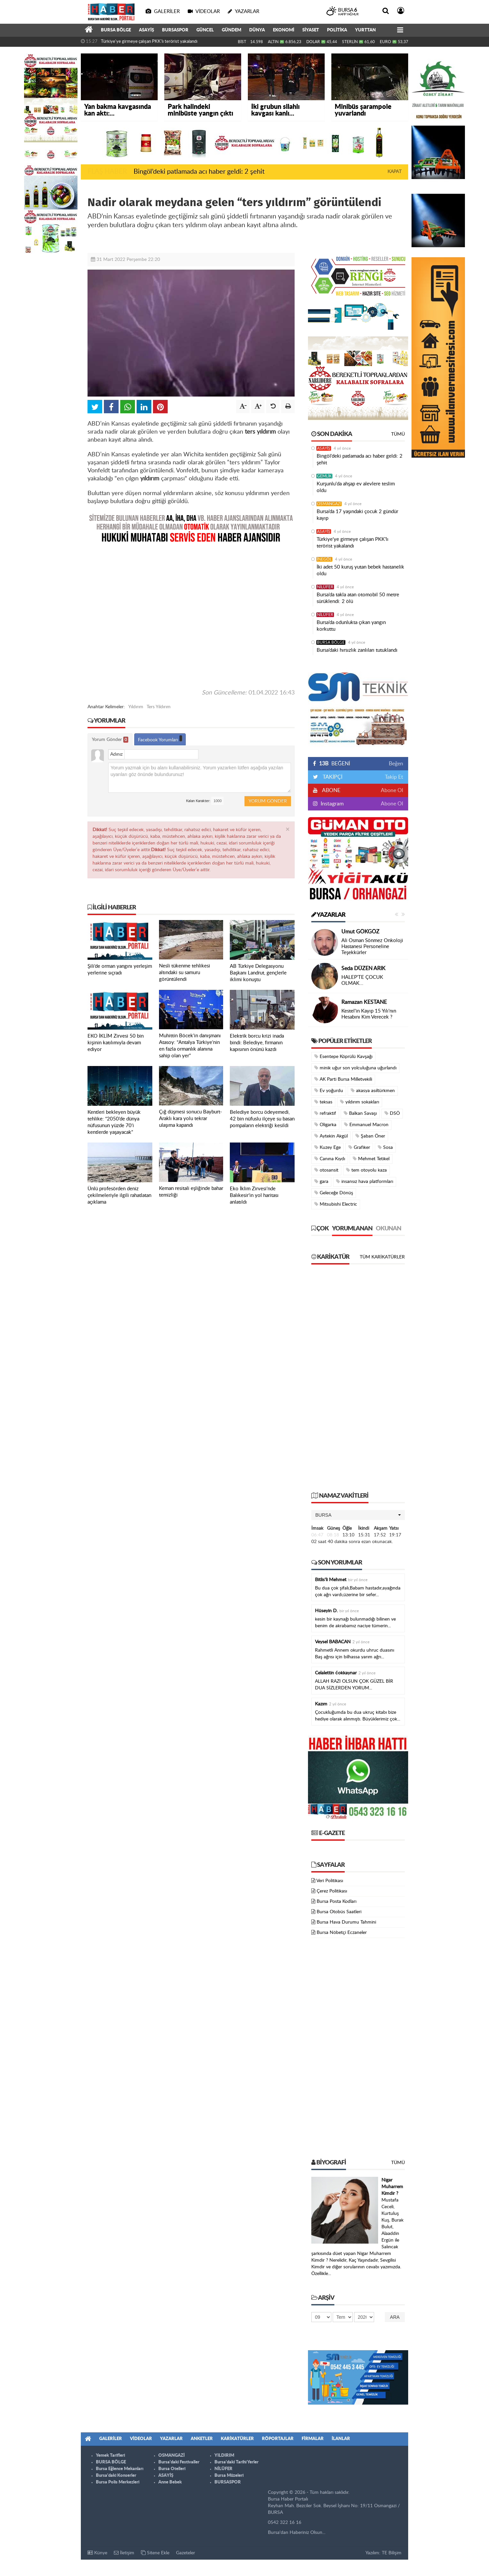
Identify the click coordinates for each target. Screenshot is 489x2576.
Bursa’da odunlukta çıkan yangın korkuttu (351, 626)
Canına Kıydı (329, 1158)
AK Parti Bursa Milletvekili (343, 1079)
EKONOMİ (283, 30)
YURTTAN (365, 30)
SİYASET (310, 30)
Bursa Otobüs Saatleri (339, 1912)
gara (321, 1181)
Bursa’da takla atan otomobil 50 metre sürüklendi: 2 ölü (358, 598)
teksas (323, 1101)
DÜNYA (257, 30)
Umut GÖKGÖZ (360, 931)
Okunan (388, 1229)
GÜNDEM (231, 30)
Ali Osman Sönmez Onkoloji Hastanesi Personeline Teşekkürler (372, 946)
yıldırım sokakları (359, 1101)
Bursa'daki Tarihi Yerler (236, 2462)
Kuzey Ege (327, 1147)
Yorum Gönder (110, 740)
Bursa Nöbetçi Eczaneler (342, 1932)
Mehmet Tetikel (371, 1158)
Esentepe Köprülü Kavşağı (343, 1056)
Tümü (398, 434)
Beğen (396, 763)
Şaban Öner (370, 1136)
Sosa (385, 1147)
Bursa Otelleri (171, 2469)
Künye (97, 2552)
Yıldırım (135, 707)
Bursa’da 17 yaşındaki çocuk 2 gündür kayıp (357, 515)
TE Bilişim (391, 2553)
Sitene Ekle (155, 2552)
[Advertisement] (191, 615)
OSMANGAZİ (329, 504)
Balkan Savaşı (360, 1113)
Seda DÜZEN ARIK (363, 968)
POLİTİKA (337, 30)
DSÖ (392, 1113)
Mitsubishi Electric (335, 1204)
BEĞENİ (334, 763)
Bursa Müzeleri (228, 2475)
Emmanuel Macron (366, 1124)
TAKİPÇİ (331, 777)
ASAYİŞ (146, 30)
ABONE (330, 790)
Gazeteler (185, 2553)
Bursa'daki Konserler (116, 2475)
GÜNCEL (205, 30)
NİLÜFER (325, 587)
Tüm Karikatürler (382, 1257)
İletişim (124, 2552)
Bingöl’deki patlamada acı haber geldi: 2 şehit (199, 171)
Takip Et (394, 777)
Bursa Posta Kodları (336, 1901)
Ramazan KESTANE (364, 1002)
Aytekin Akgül (331, 1136)
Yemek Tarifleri (110, 2455)
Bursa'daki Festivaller (178, 2462)
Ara (395, 2317)
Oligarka (325, 1124)
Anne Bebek (170, 2482)
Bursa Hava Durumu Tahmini (346, 1922)
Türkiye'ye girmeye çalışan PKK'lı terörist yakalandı (149, 41)
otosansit (326, 1170)
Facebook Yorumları (160, 738)
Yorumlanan (352, 1229)
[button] (358, 1515)
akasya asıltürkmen (373, 1090)
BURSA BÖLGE (116, 30)
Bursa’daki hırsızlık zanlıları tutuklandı (357, 650)
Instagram (331, 803)
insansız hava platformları (364, 1181)
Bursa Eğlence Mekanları (119, 2469)
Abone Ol (392, 790)
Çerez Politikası (332, 1891)
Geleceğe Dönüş (333, 1192)
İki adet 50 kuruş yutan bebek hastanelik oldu (360, 570)
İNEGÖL (324, 559)
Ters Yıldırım (159, 707)
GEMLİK (324, 476)
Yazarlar (328, 915)
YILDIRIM (224, 2455)
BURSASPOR (175, 30)
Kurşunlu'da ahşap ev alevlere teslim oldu (356, 487)
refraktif (325, 1113)
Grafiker (359, 1147)
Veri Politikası (329, 1880)
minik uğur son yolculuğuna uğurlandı (355, 1067)
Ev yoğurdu (328, 1090)
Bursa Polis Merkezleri (117, 2482)
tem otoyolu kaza (366, 1170)
